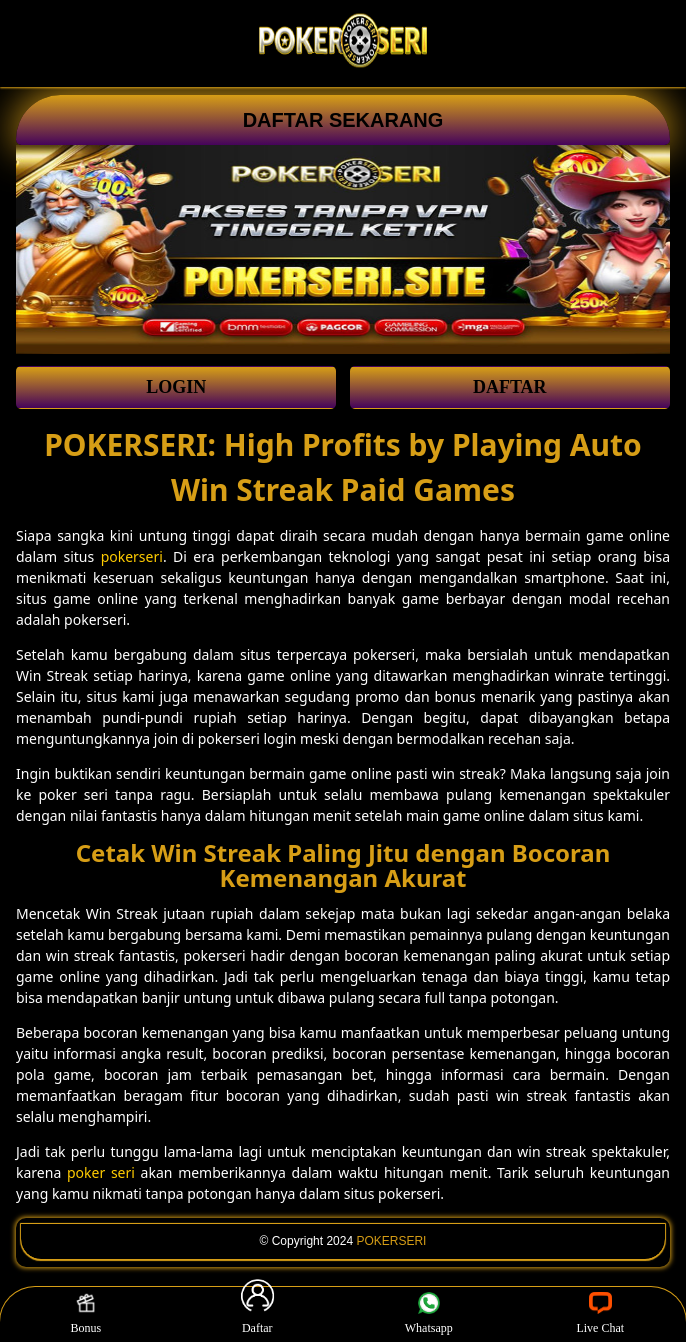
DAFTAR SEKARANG (343, 120)
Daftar (257, 1314)
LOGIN (176, 387)
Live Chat (600, 1314)
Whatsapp (429, 1314)
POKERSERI (391, 1241)
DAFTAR (510, 387)
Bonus (85, 1314)
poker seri (101, 1172)
